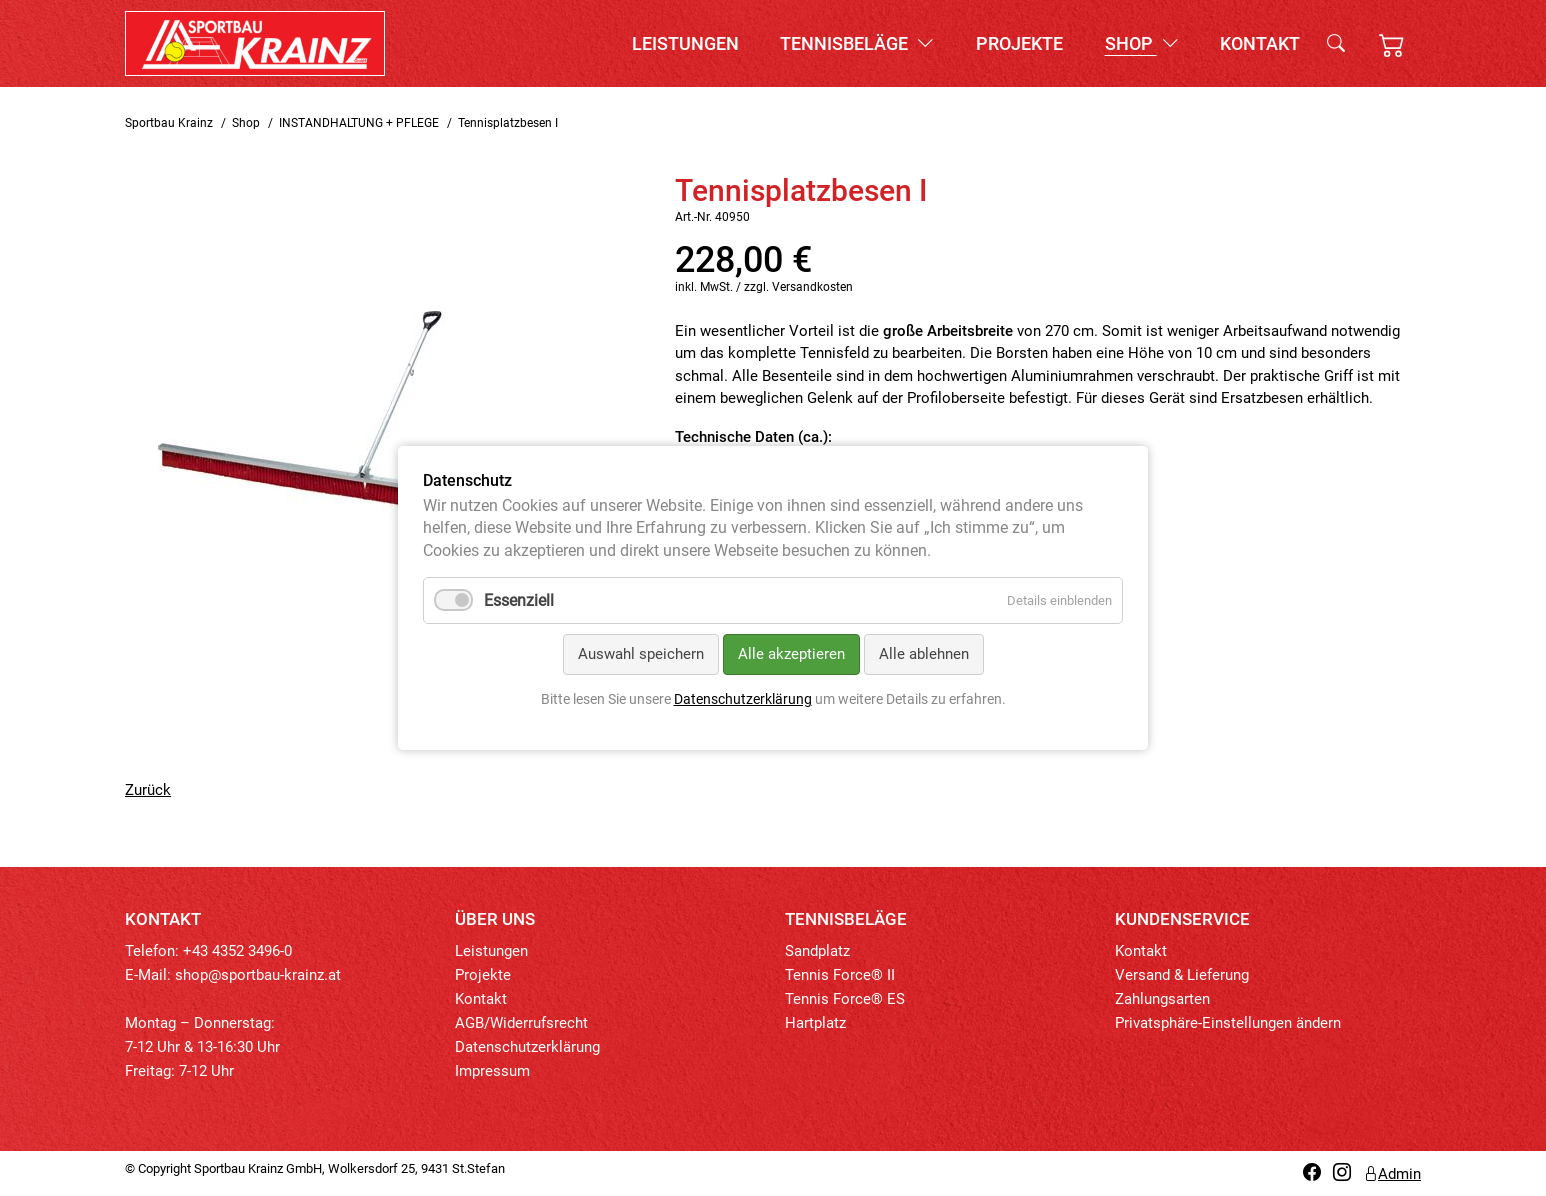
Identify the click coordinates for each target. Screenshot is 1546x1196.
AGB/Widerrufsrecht (521, 1023)
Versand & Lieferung (1182, 975)
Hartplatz (815, 1023)
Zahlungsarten (1162, 999)
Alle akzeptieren (791, 654)
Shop (1142, 43)
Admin (1392, 1174)
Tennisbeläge (857, 43)
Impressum (492, 1071)
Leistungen (685, 43)
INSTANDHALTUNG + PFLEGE (359, 123)
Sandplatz (817, 951)
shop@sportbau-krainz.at (258, 975)
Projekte (1019, 43)
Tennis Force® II (840, 975)
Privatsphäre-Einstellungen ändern (1228, 1023)
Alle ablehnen (924, 654)
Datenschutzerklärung (527, 1047)
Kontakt (1260, 43)
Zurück (148, 790)
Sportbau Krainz (169, 123)
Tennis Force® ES (845, 999)
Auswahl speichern (641, 654)
